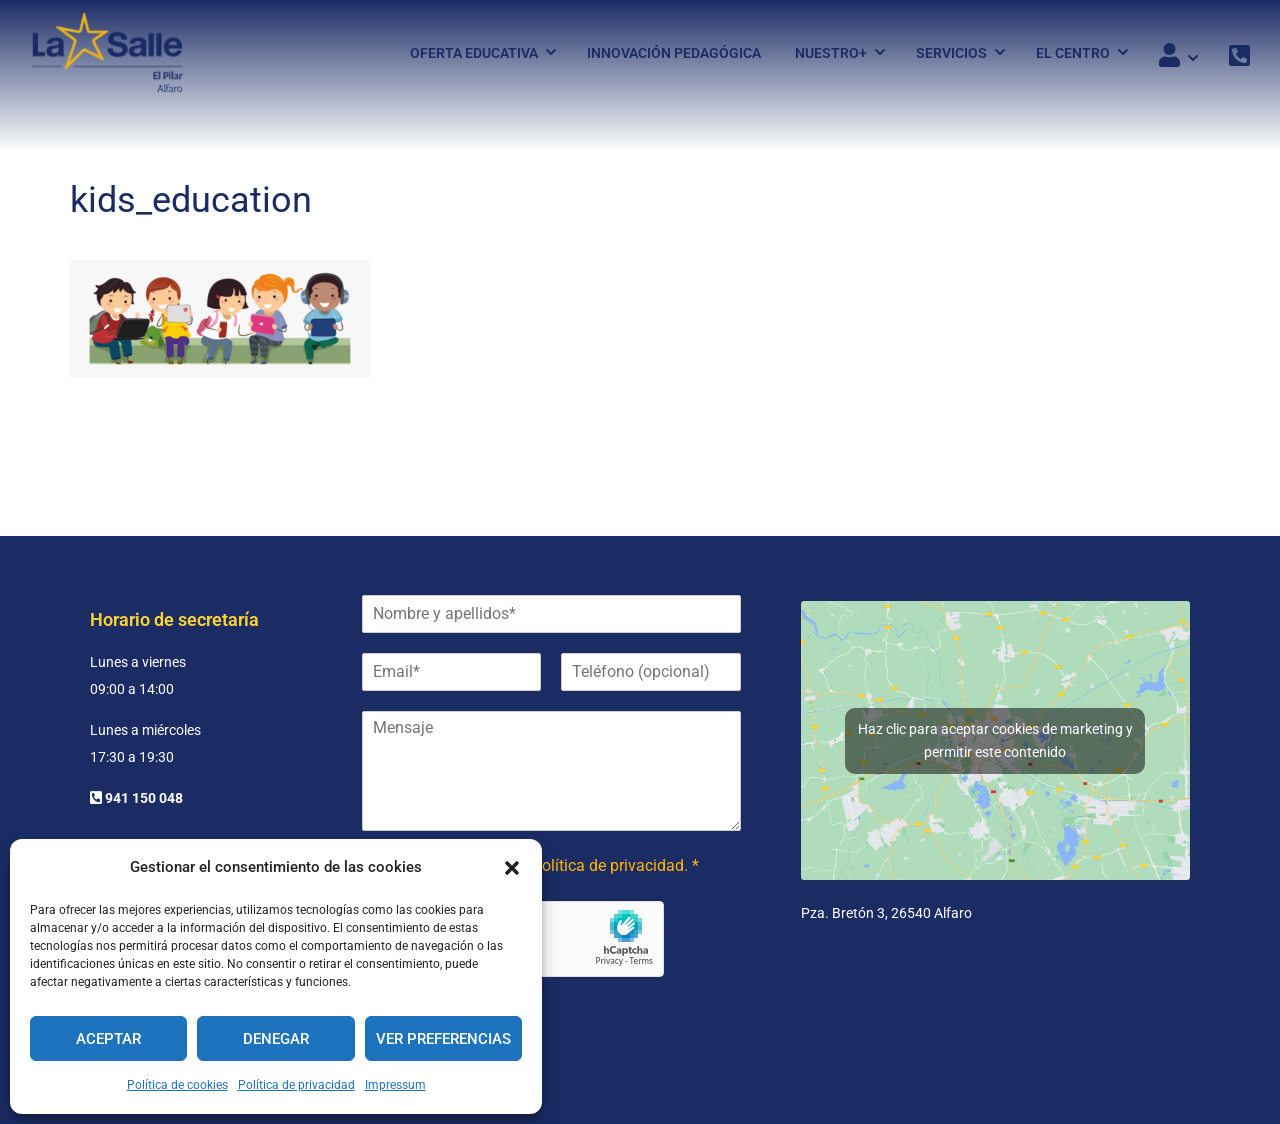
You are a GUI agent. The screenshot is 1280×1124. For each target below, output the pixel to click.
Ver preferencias (443, 1039)
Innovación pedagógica (674, 53)
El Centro (1073, 53)
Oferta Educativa (474, 53)
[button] (512, 868)
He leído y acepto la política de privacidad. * (545, 865)
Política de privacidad (296, 1085)
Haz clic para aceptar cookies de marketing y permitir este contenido (995, 740)
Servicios (951, 53)
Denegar (276, 1039)
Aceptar (108, 1039)
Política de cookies (177, 1085)
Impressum (395, 1085)
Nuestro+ (831, 53)
